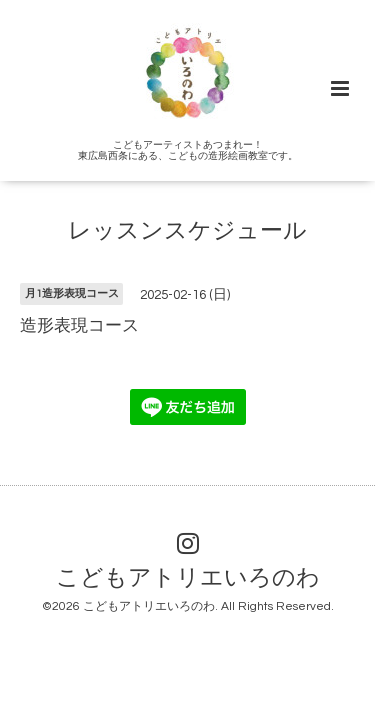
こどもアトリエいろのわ (188, 578)
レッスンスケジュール (187, 231)
